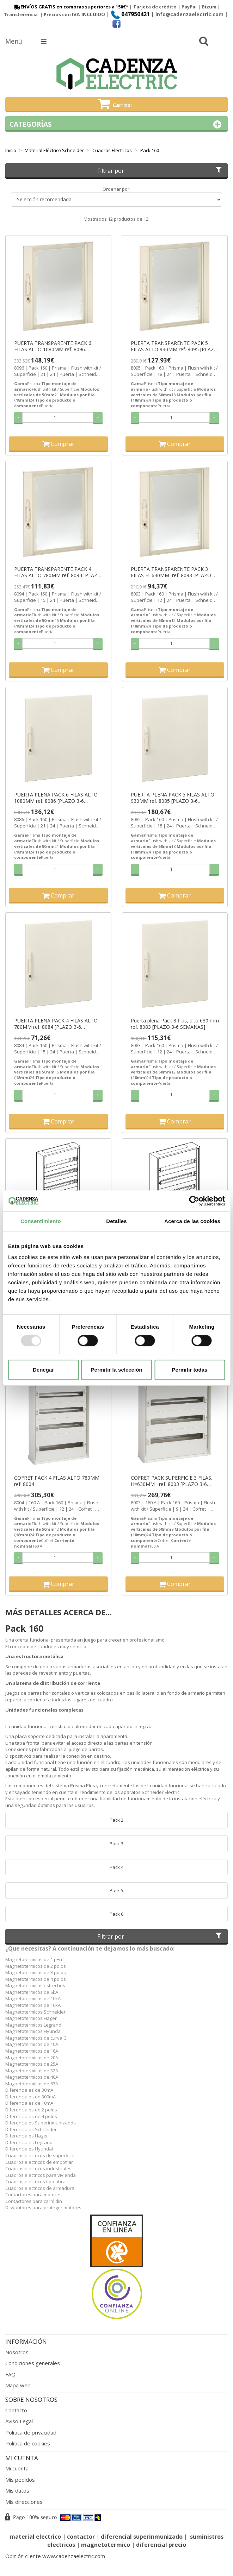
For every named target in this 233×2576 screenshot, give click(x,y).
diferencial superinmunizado (142, 2536)
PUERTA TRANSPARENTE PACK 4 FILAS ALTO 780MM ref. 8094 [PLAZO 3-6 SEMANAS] (57, 572)
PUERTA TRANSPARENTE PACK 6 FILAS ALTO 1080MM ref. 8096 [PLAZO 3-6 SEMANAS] (52, 346)
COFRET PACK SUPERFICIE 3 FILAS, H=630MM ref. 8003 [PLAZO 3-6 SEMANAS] (172, 1481)
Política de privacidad (30, 2432)
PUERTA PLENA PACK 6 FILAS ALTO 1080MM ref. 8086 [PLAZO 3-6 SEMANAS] (56, 798)
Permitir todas (190, 1370)
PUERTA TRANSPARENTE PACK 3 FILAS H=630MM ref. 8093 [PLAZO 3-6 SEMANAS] (174, 572)
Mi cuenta (17, 2468)
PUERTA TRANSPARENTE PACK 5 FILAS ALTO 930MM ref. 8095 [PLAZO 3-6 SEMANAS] (174, 346)
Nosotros (17, 2352)
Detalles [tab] (116, 1221)
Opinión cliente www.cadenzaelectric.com (55, 2555)
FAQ (10, 2374)
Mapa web (18, 2385)
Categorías (116, 124)
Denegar (43, 1370)
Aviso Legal (19, 2421)
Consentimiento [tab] (40, 1221)
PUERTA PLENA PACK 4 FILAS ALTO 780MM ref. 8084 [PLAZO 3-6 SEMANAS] (56, 1024)
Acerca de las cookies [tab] (192, 1221)
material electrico (35, 2536)
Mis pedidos (20, 2479)
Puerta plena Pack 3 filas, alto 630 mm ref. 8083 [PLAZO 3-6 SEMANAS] (175, 1024)
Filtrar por (160, 171)
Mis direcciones (24, 2501)
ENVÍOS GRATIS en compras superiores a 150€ (69, 7)
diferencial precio (161, 2545)
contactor (81, 2536)
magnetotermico (106, 2545)
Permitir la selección (116, 1370)
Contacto (16, 2410)
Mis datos (17, 2490)
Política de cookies (27, 2443)
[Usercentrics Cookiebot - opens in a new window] (194, 1201)
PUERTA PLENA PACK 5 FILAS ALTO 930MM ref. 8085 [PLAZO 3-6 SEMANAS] (172, 798)
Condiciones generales (32, 2363)
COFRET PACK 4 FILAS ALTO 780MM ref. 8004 (56, 1481)
